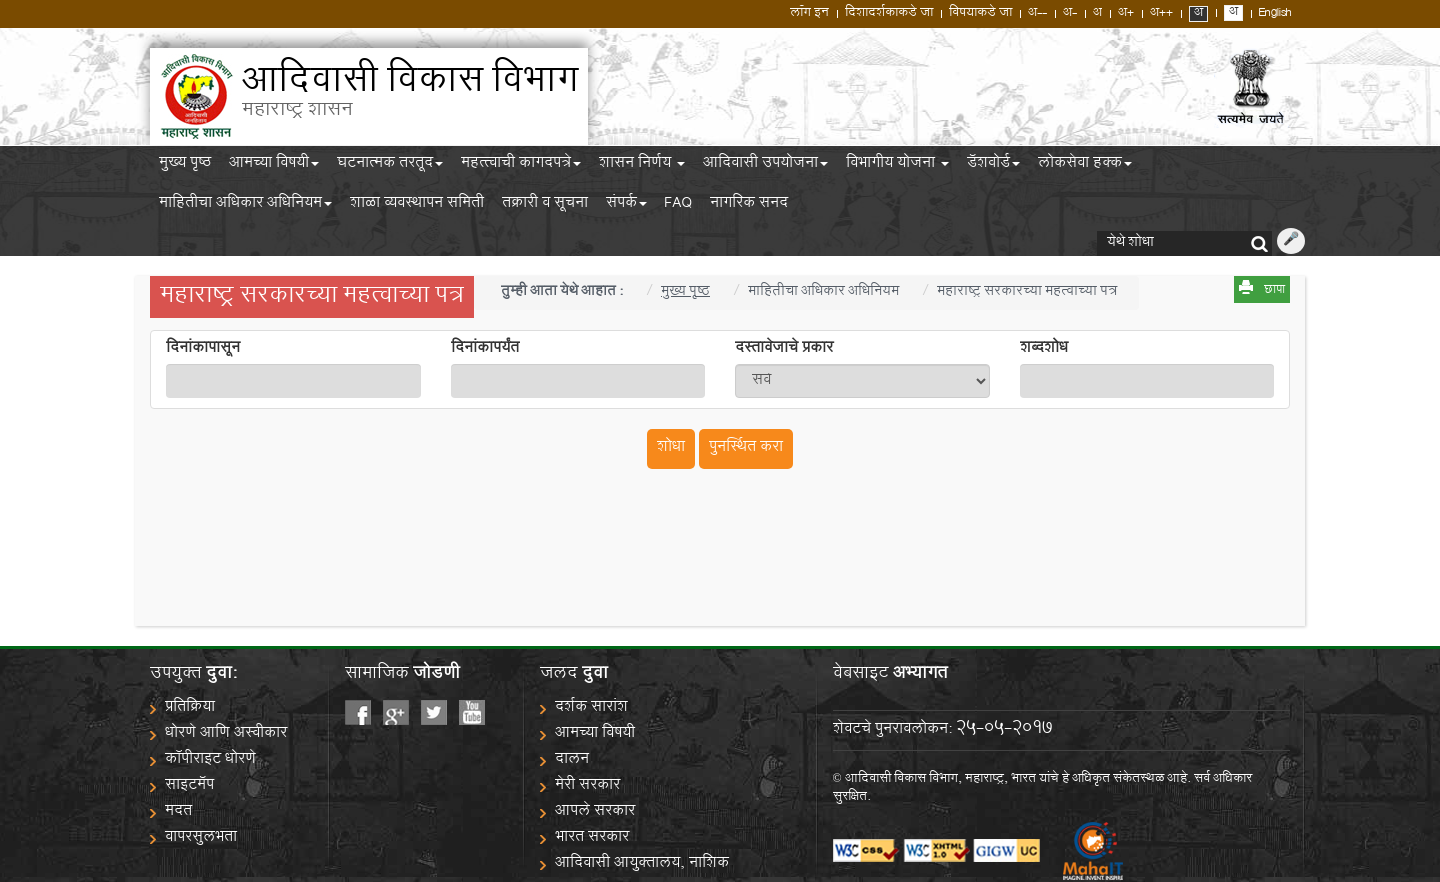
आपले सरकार (595, 812)
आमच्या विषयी (274, 166)
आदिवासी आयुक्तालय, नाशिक (642, 864)
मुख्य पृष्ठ (185, 166)
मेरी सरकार (587, 786)
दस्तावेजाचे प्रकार (784, 350)
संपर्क (626, 206)
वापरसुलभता (201, 838)
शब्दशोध (1044, 350)
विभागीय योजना (897, 166)
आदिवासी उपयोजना (765, 166)
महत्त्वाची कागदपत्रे (521, 166)
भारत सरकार (592, 838)
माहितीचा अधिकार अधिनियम (245, 206)
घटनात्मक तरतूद (390, 166)
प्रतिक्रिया (190, 708)
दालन (572, 760)
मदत (178, 812)
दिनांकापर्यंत (485, 350)
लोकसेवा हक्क (1085, 166)
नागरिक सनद (749, 206)
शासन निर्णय (642, 166)
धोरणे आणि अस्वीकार (226, 734)
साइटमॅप (189, 786)
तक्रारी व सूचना (545, 206)
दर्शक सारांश (591, 708)
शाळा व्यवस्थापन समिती (417, 206)
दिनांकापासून (203, 350)
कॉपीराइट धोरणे (210, 760)
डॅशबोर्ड (993, 166)
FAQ (678, 206)
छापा (1274, 291)
